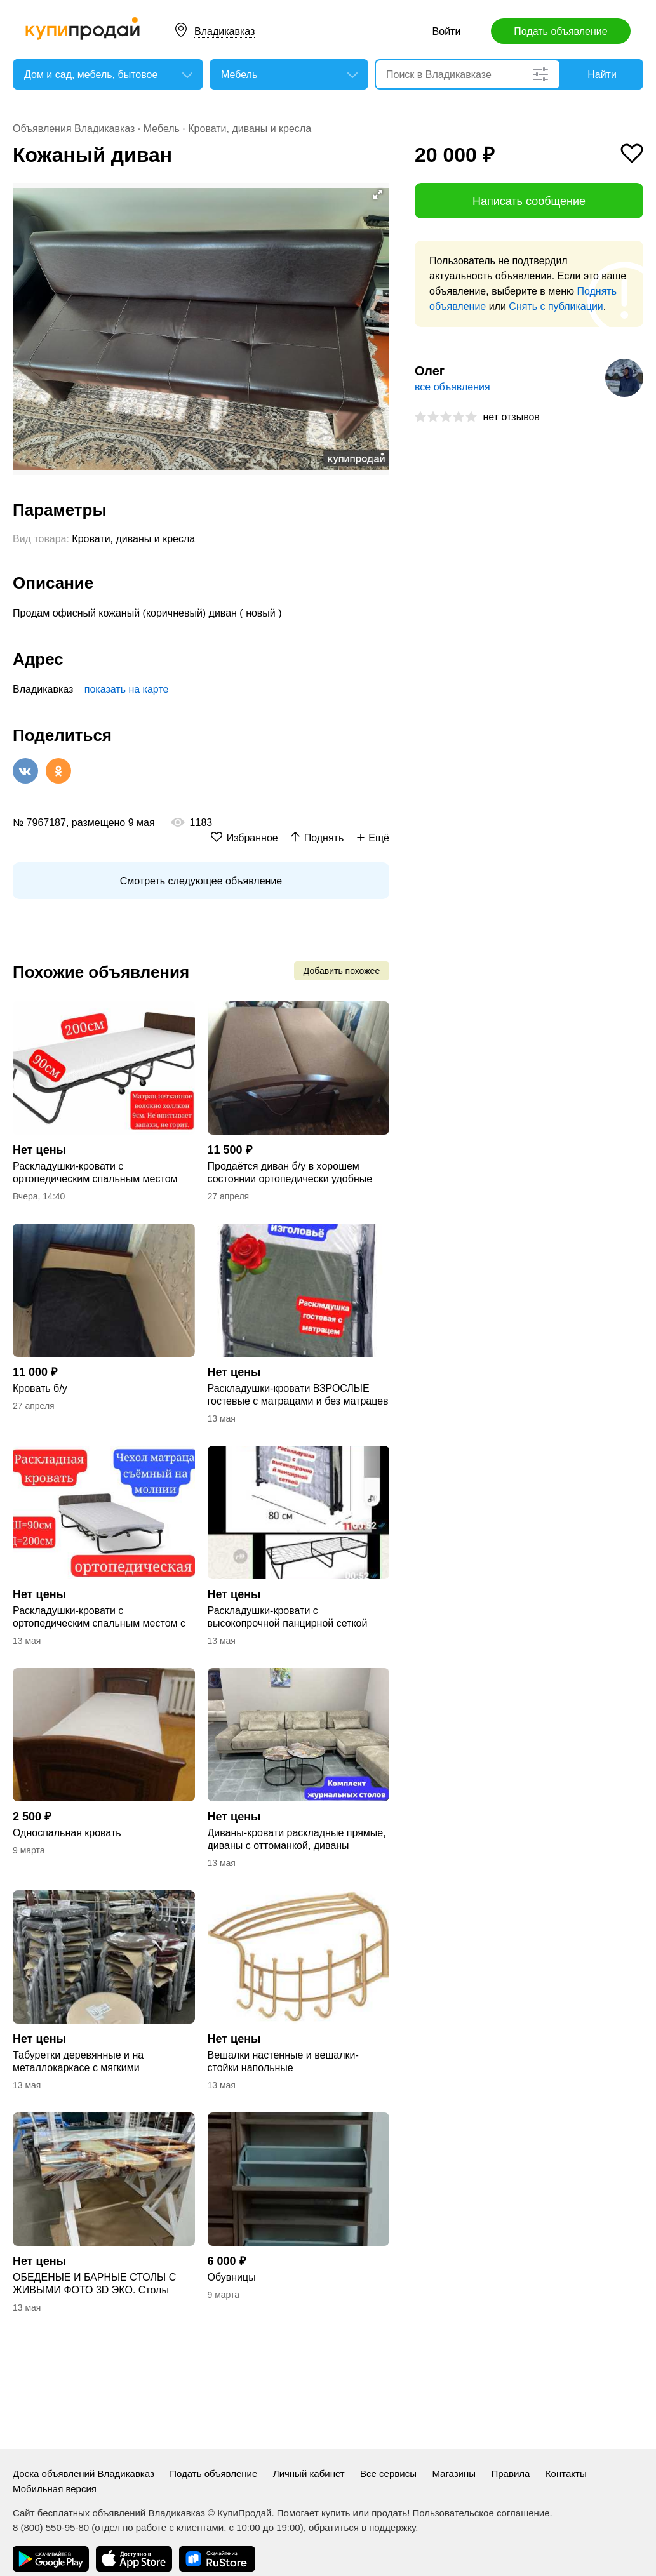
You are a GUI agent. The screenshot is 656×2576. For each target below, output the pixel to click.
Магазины (454, 2473)
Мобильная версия (55, 2488)
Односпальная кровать (67, 1832)
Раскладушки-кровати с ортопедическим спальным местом (95, 1172)
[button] (378, 194)
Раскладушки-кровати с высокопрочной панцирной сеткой (288, 1617)
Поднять (324, 837)
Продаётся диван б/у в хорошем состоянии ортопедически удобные (290, 1172)
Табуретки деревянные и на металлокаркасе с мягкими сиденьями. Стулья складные (82, 2062)
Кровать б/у (40, 1388)
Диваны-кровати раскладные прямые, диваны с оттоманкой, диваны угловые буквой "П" (297, 1839)
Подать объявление (560, 31)
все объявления (452, 387)
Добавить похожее (342, 971)
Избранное (252, 837)
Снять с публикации (556, 306)
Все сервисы (388, 2473)
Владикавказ (224, 31)
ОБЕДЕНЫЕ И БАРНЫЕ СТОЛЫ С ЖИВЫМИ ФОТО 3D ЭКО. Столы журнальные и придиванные (94, 2284)
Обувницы (232, 2277)
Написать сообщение (529, 201)
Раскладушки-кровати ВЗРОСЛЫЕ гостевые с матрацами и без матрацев (298, 1394)
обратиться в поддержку (362, 2527)
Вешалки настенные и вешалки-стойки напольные (283, 2061)
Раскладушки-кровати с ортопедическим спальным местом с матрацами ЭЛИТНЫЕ (99, 1617)
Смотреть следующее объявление (201, 881)
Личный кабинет (309, 2473)
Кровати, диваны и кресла (249, 128)
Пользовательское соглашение (481, 2512)
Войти (446, 31)
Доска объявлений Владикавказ (83, 2473)
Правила (511, 2473)
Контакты (566, 2473)
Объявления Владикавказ (74, 128)
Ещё (378, 837)
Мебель (162, 128)
